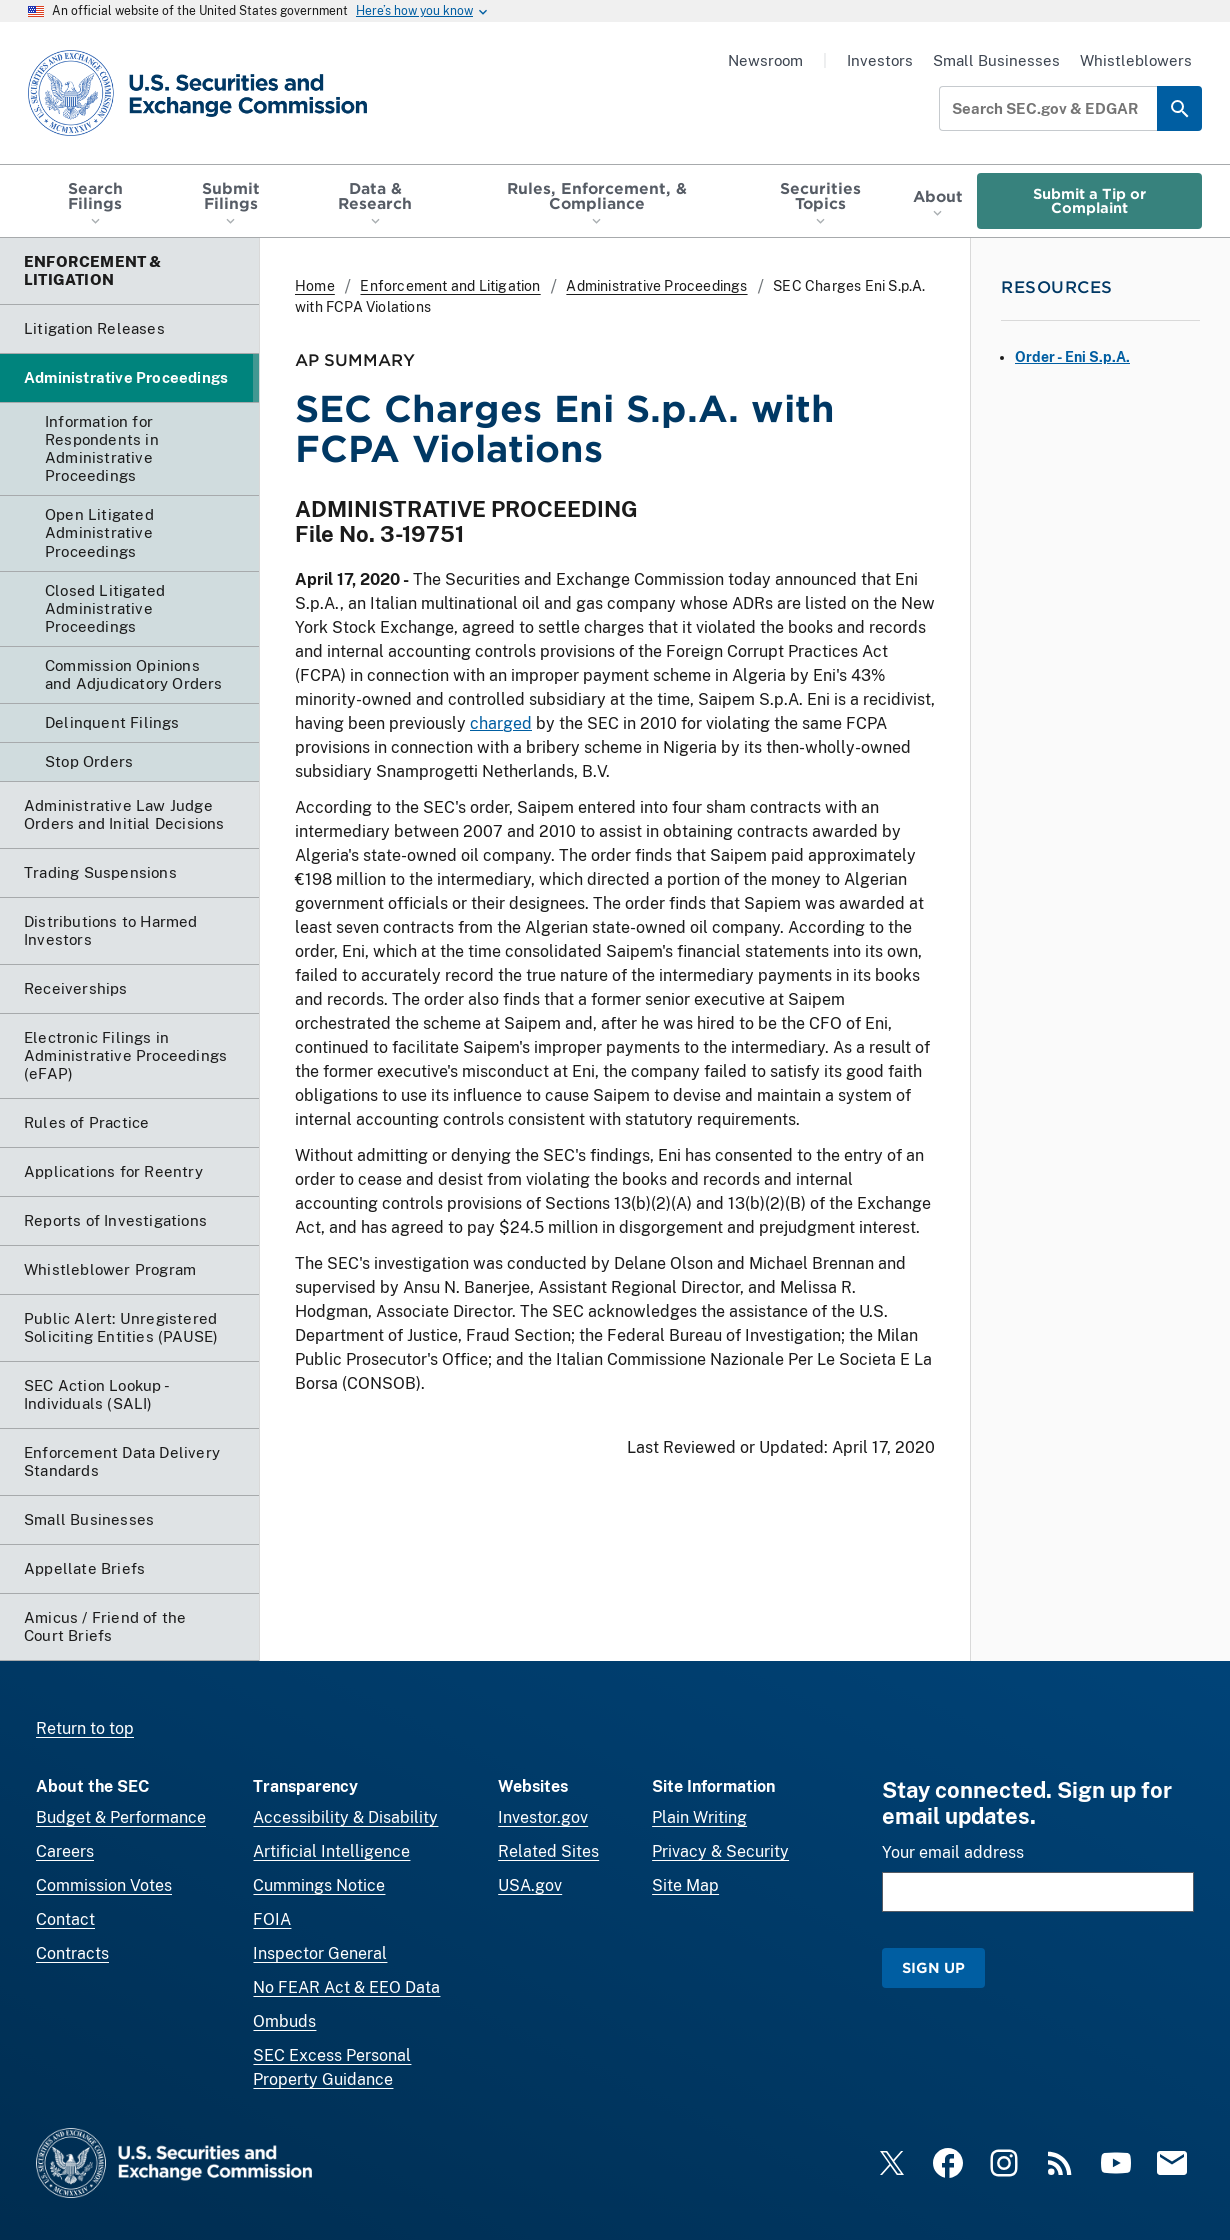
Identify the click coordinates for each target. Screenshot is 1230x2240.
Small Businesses (996, 60)
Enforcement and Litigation (450, 286)
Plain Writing (699, 1817)
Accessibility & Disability (345, 1817)
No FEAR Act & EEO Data (346, 1987)
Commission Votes (104, 1885)
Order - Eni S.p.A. (1072, 357)
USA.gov (530, 1885)
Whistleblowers (1136, 60)
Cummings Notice (319, 1885)
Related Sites (548, 1851)
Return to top (85, 1728)
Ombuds (284, 2021)
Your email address (953, 1852)
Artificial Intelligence (331, 1851)
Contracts (72, 1953)
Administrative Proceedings (656, 286)
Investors (880, 60)
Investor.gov (543, 1817)
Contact (65, 1919)
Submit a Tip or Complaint (1089, 200)
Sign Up (933, 1967)
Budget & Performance (121, 1817)
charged (501, 723)
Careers (65, 1851)
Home (315, 286)
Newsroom (765, 60)
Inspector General (320, 1953)
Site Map (685, 1885)
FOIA (272, 1919)
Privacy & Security (720, 1851)
